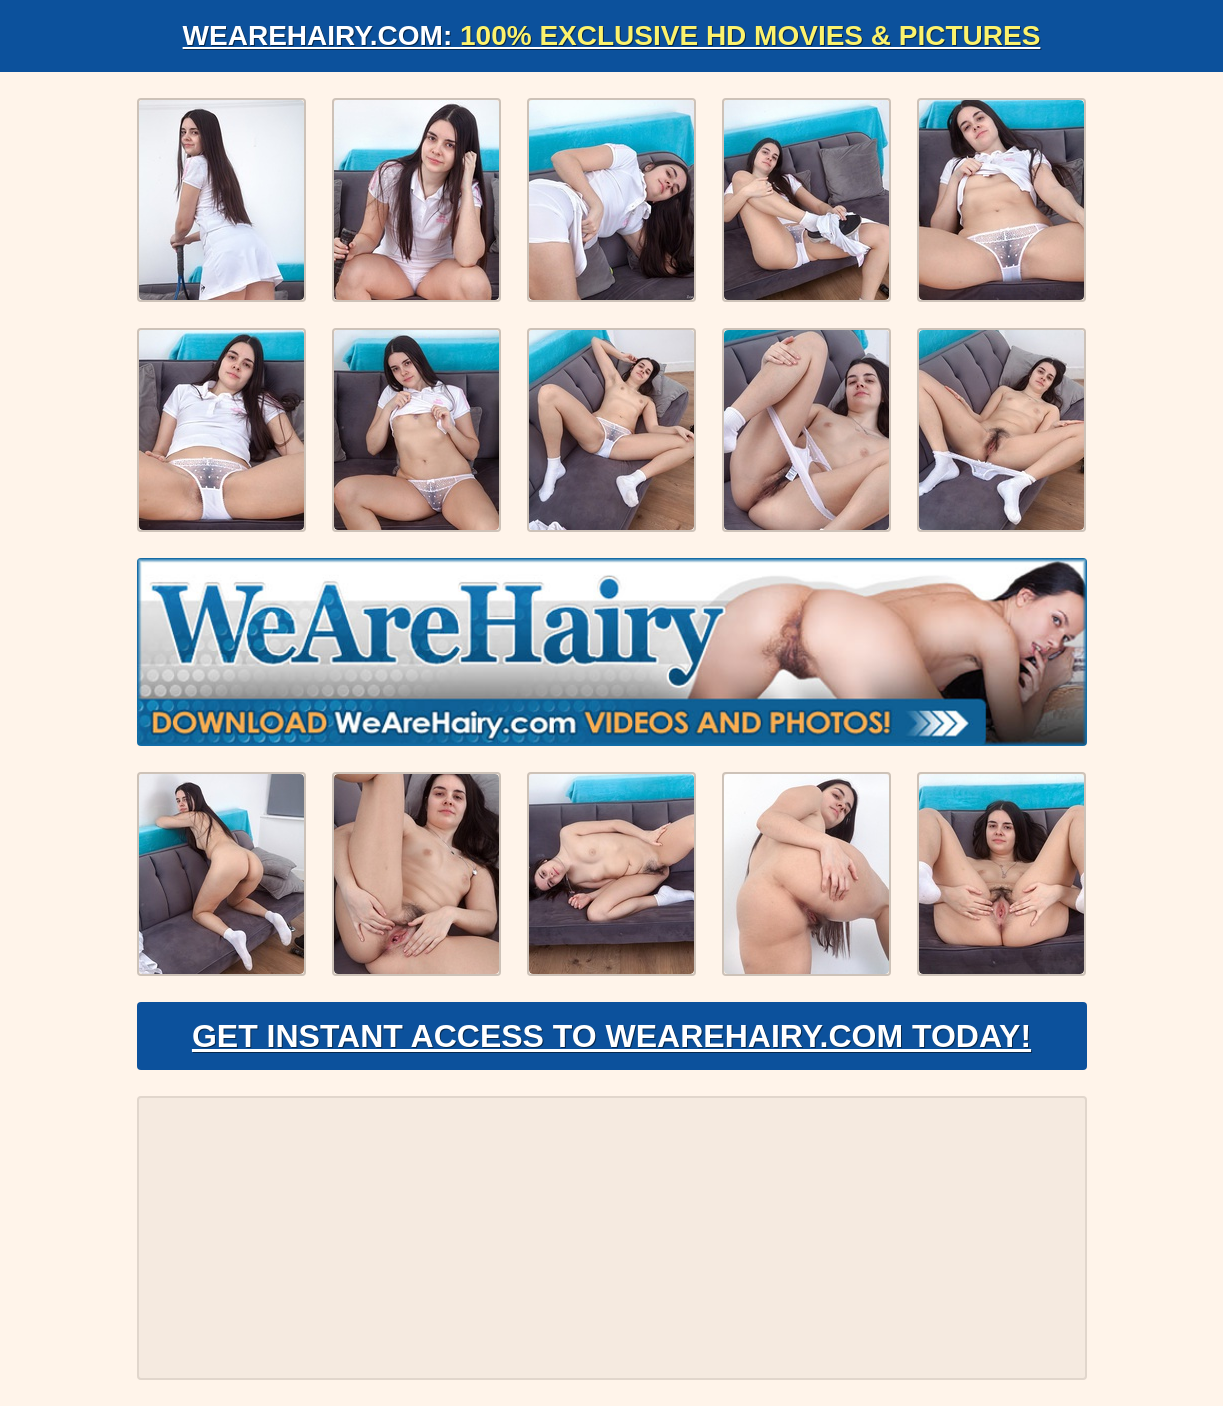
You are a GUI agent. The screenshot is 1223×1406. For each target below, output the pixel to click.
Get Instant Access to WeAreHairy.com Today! (611, 1036)
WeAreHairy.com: (612, 35)
